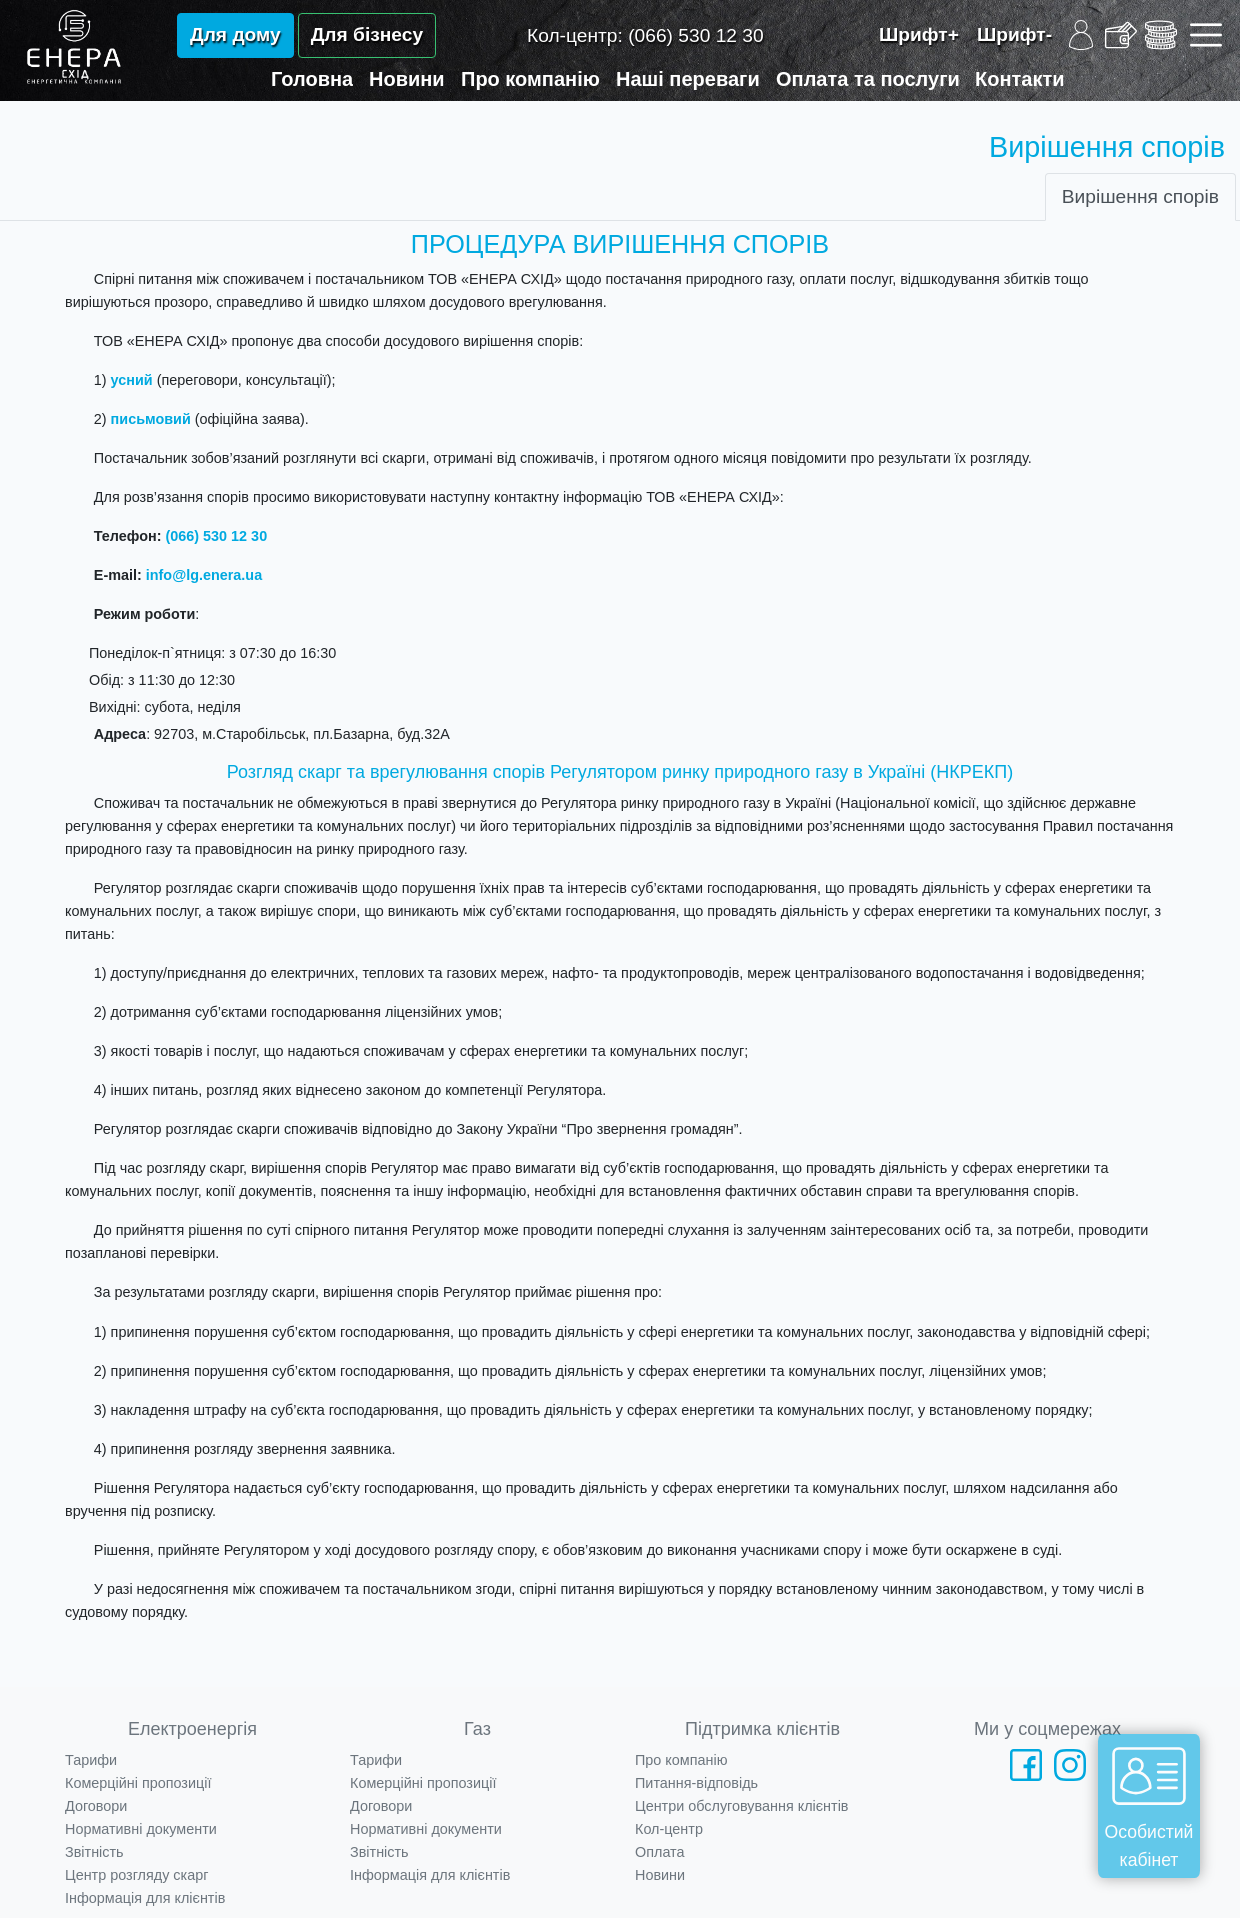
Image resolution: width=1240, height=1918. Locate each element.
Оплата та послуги (868, 79)
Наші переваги (688, 79)
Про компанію (530, 79)
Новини (407, 79)
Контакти (1020, 79)
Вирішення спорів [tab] (1140, 196)
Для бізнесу (367, 34)
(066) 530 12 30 (217, 536)
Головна (312, 79)
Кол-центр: (645, 35)
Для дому (235, 34)
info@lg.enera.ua (204, 575)
